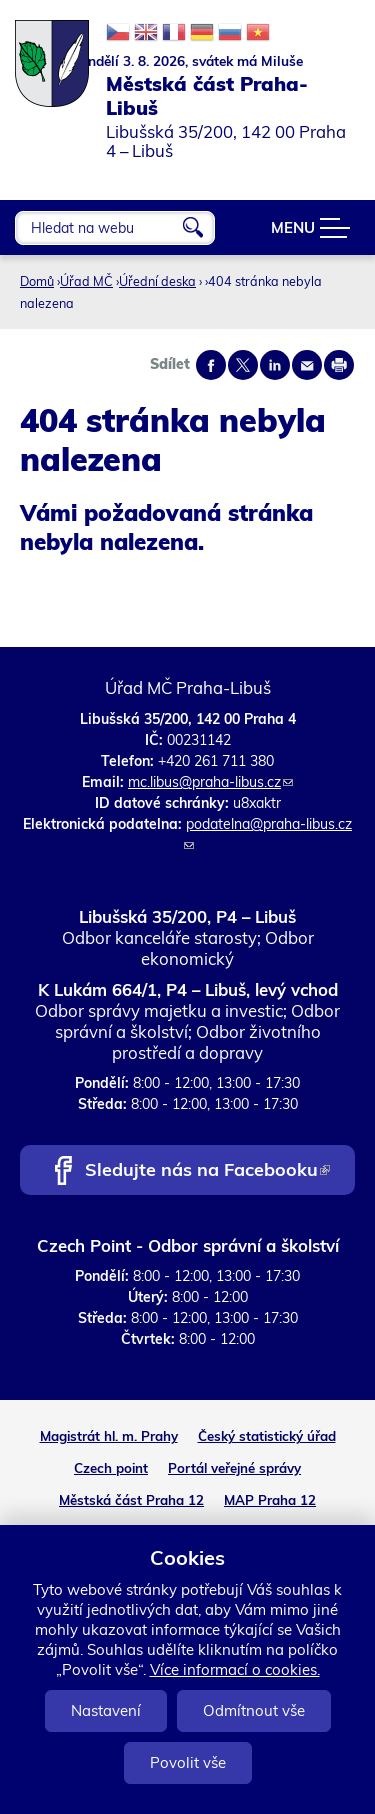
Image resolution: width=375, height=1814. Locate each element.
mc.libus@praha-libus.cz (210, 782)
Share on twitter (243, 365)
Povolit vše (188, 1762)
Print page (339, 365)
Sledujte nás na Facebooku (207, 1171)
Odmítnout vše (254, 1710)
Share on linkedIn (275, 365)
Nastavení (106, 1710)
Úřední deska (157, 281)
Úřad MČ (86, 281)
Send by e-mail (307, 365)
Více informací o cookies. (235, 1669)
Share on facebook (211, 365)
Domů (37, 281)
